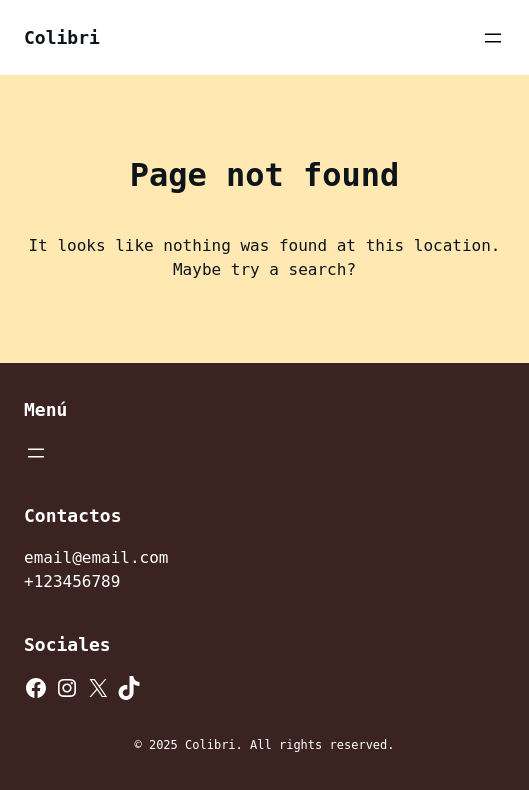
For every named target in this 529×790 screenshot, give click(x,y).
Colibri (62, 37)
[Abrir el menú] (493, 38)
